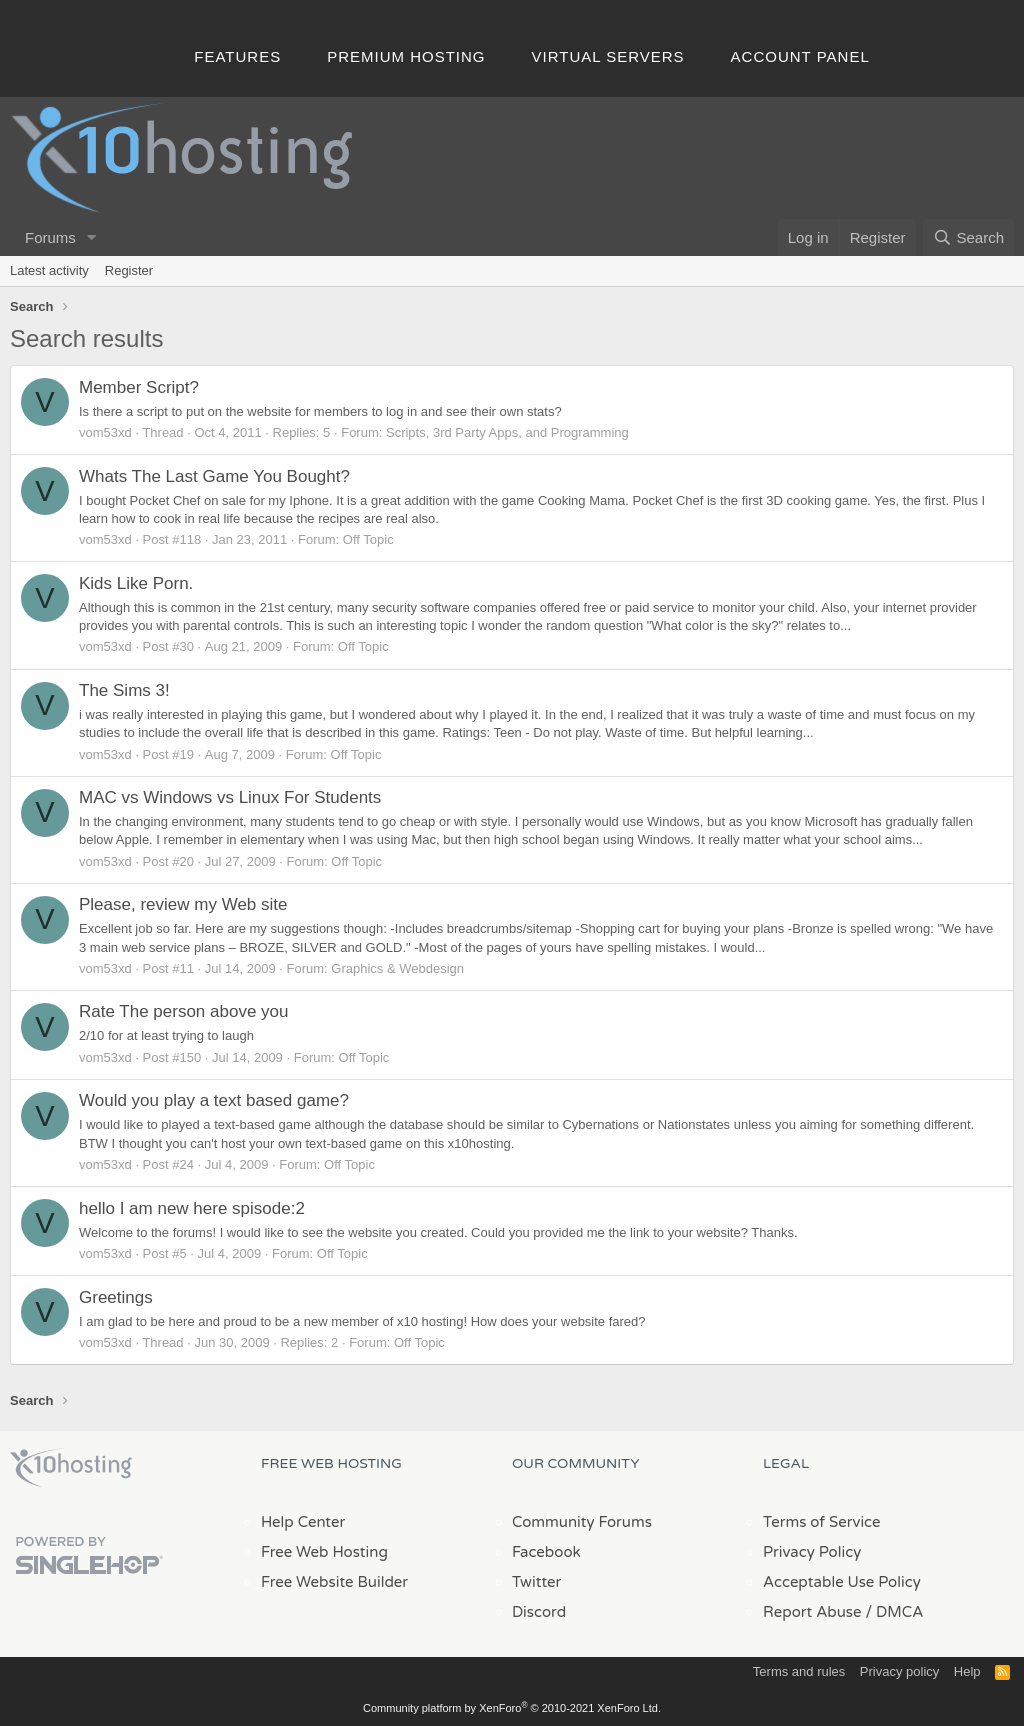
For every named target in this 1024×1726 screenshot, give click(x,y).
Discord (539, 1612)
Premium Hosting (406, 56)
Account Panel (800, 56)
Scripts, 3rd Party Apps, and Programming (507, 432)
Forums (50, 237)
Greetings (116, 1297)
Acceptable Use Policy (842, 1582)
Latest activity (49, 270)
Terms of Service (822, 1522)
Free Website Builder (334, 1582)
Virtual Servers (608, 56)
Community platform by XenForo (512, 1708)
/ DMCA (894, 1612)
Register (129, 270)
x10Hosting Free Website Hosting (71, 1468)
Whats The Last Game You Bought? (214, 476)
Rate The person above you (184, 1011)
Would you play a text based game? (214, 1100)
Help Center (303, 1522)
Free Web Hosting (324, 1552)
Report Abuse (812, 1612)
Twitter (536, 1582)
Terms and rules (799, 1671)
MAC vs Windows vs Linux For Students (230, 797)
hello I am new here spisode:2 (192, 1208)
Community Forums (582, 1522)
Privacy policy (899, 1671)
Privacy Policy (812, 1552)
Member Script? (139, 387)
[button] (92, 237)
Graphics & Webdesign (397, 968)
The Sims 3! (124, 690)
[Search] (968, 237)
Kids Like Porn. (136, 583)
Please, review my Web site (183, 904)
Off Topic (368, 539)
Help (967, 1671)
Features (237, 56)
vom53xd (105, 432)
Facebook (546, 1552)
